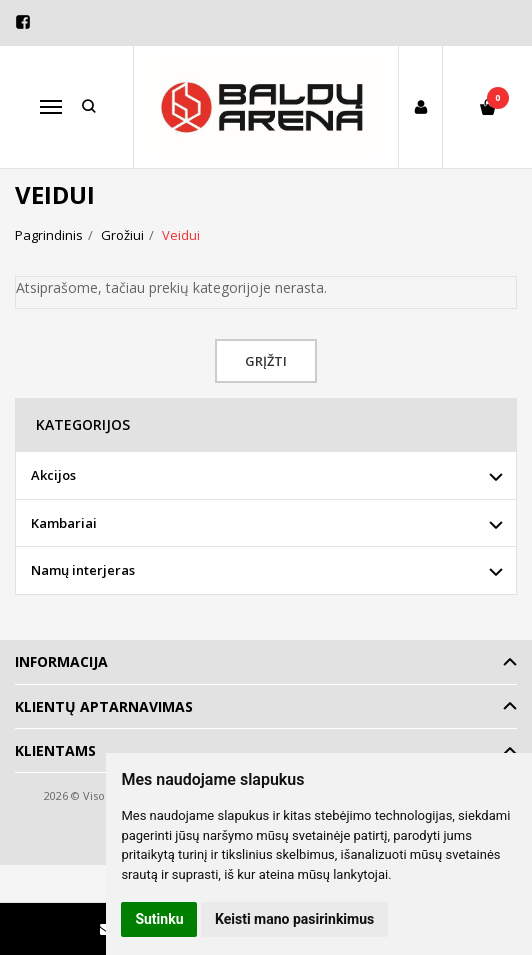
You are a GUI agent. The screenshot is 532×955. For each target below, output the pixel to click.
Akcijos (53, 475)
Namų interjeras (83, 570)
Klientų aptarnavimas (104, 706)
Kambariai (64, 523)
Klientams (55, 750)
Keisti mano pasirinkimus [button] (294, 919)
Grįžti (266, 361)
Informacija (61, 661)
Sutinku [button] (159, 919)
